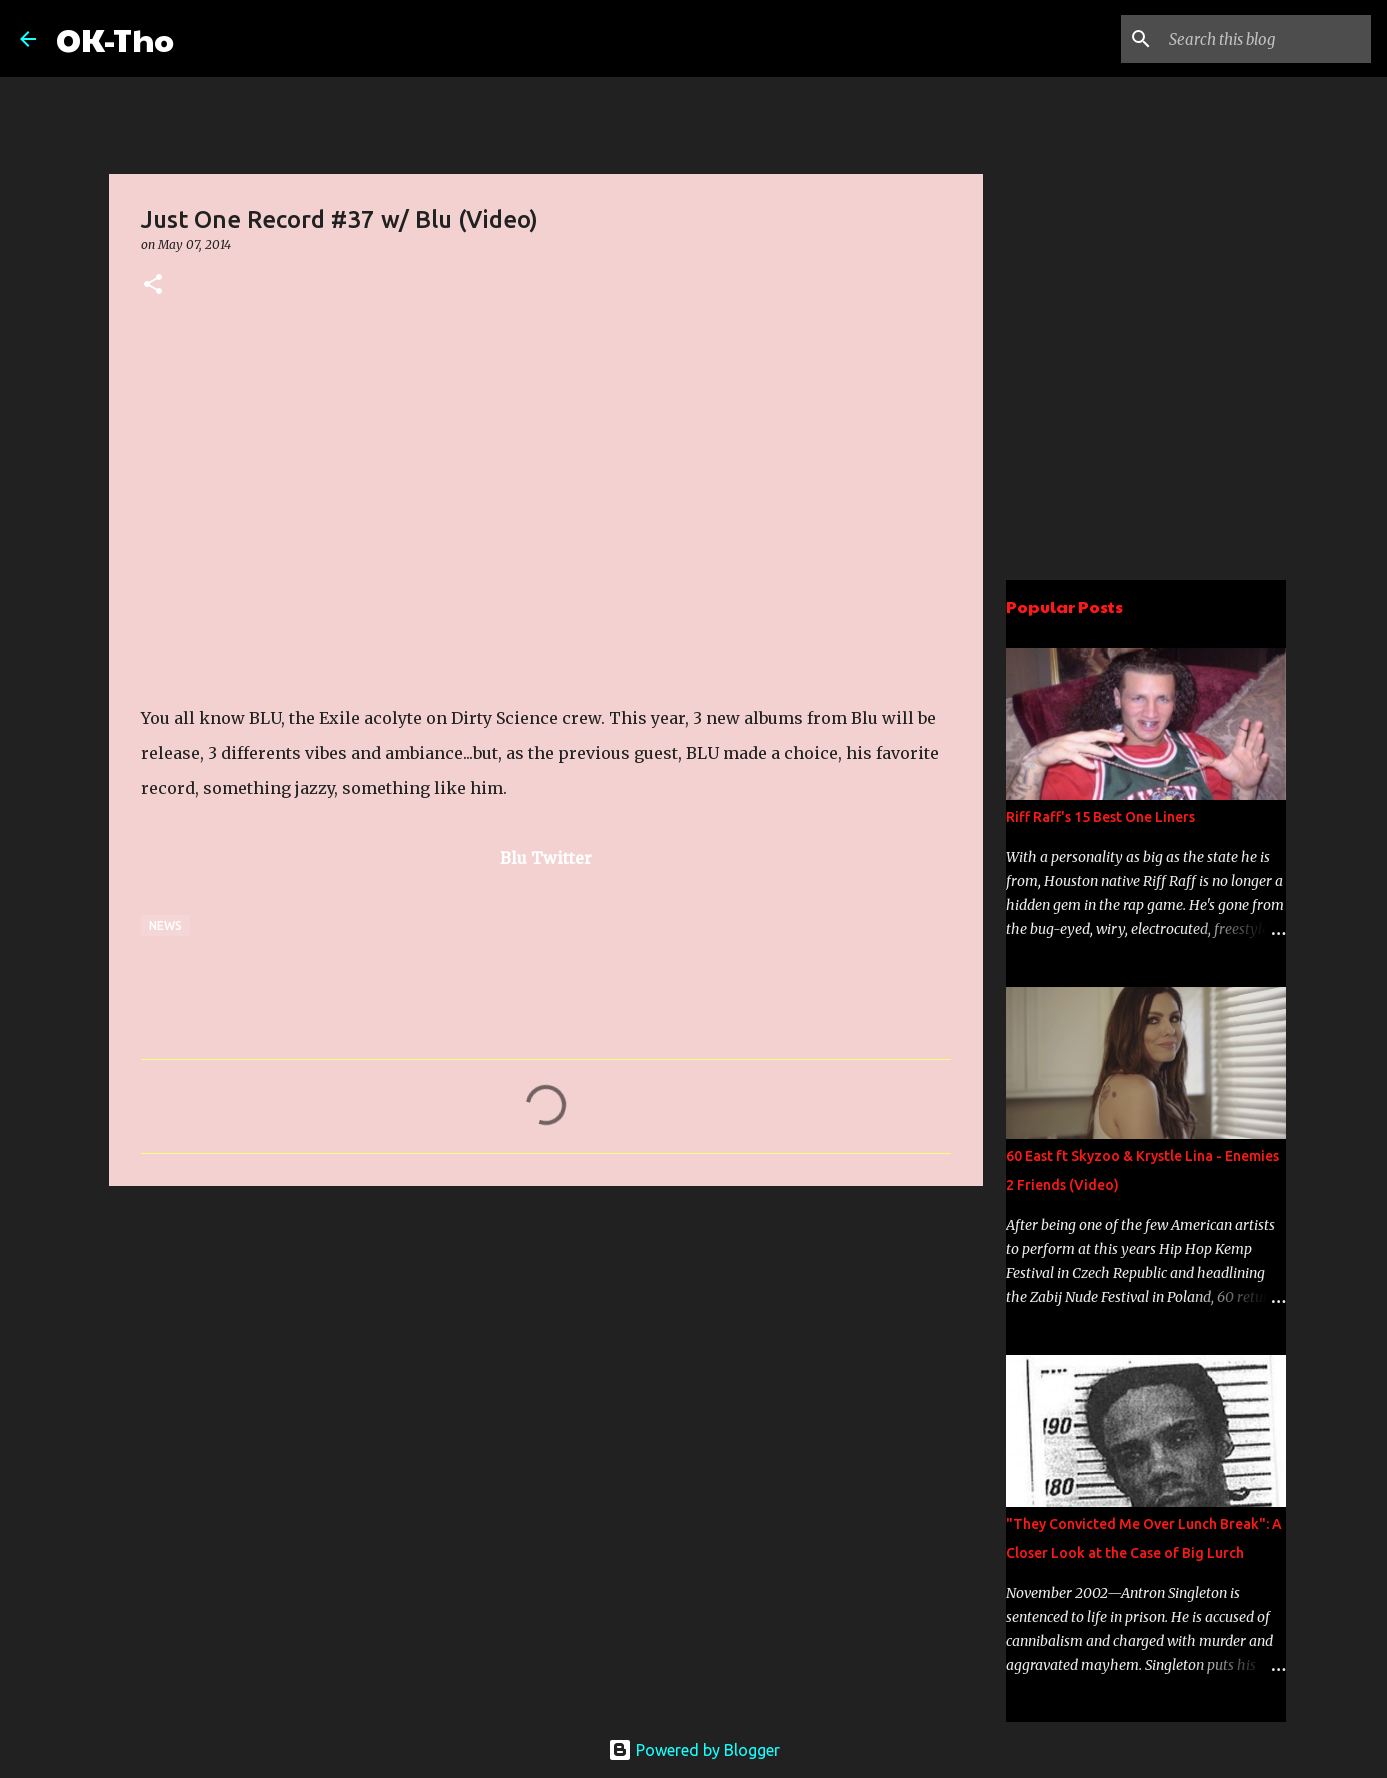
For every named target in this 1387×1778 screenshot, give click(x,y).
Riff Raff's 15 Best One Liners (1100, 817)
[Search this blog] (1266, 39)
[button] (153, 285)
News (165, 925)
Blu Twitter (546, 858)
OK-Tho (115, 38)
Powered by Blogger (694, 1750)
